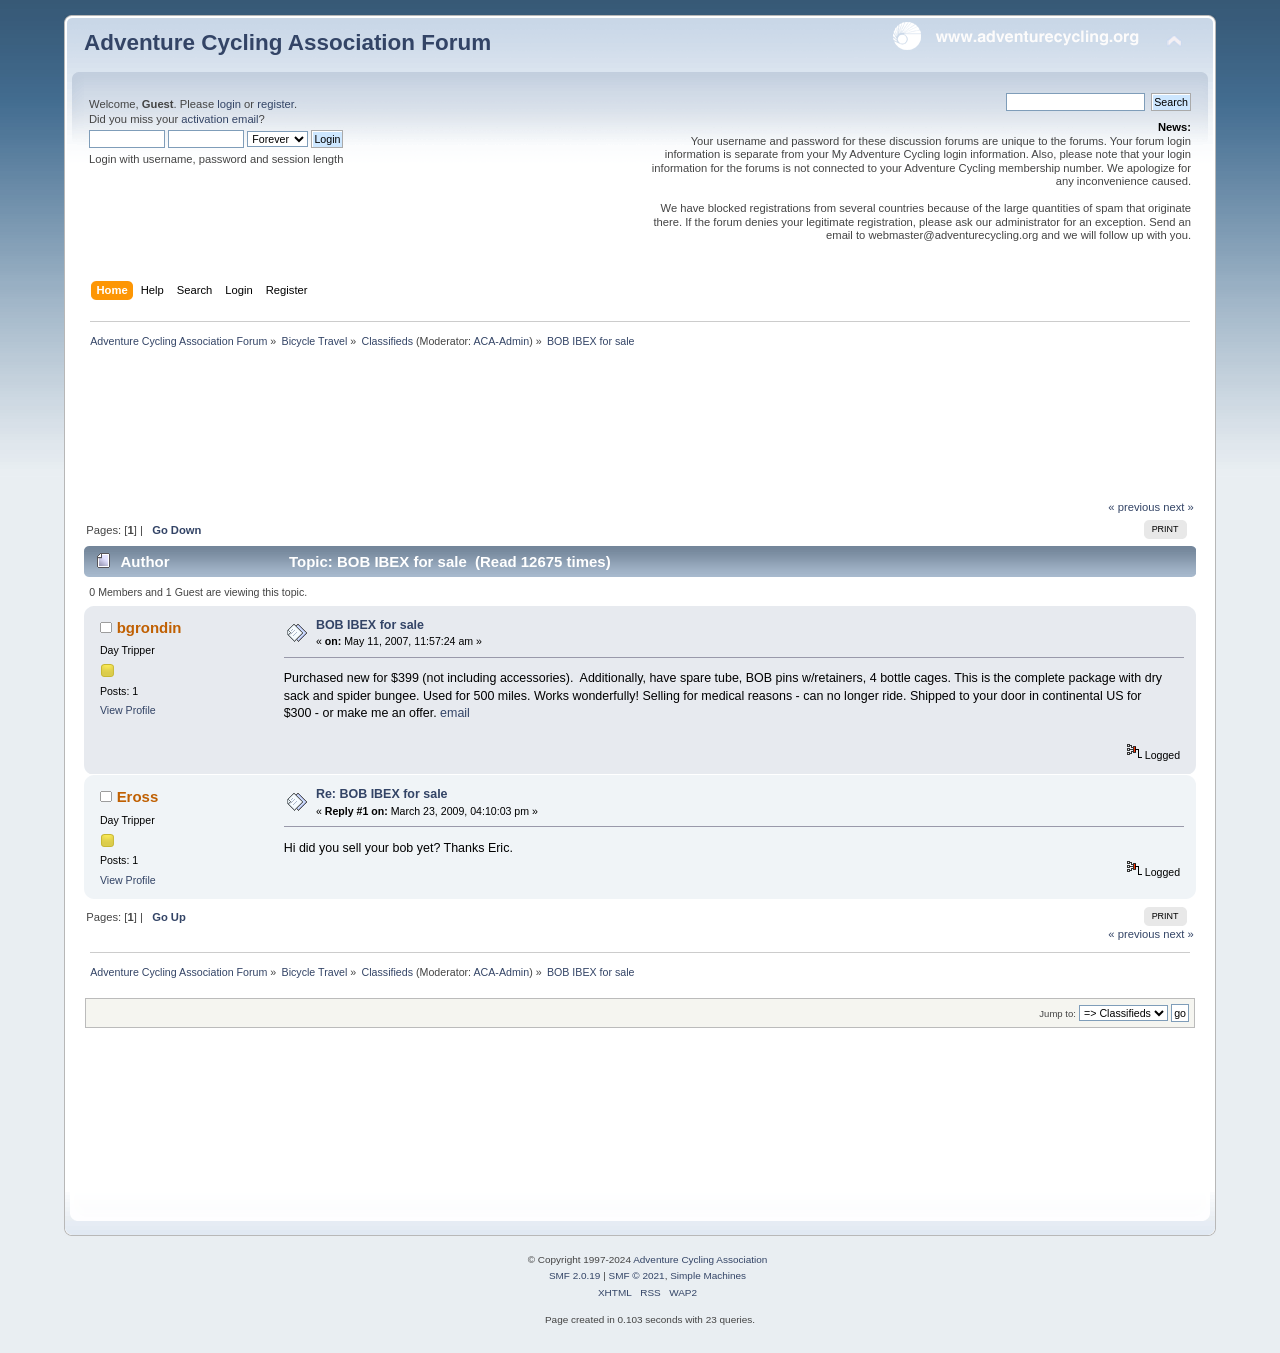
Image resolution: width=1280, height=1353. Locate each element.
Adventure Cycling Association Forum (287, 42)
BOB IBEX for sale (370, 625)
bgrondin (149, 627)
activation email (219, 119)
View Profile (128, 710)
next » (1178, 507)
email (455, 713)
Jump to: (1057, 1013)
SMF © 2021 (637, 1275)
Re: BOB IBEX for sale (382, 794)
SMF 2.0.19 (575, 1275)
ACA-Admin (501, 341)
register (275, 104)
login (229, 104)
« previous (1134, 507)
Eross (138, 796)
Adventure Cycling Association (700, 1259)
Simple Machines (708, 1275)
